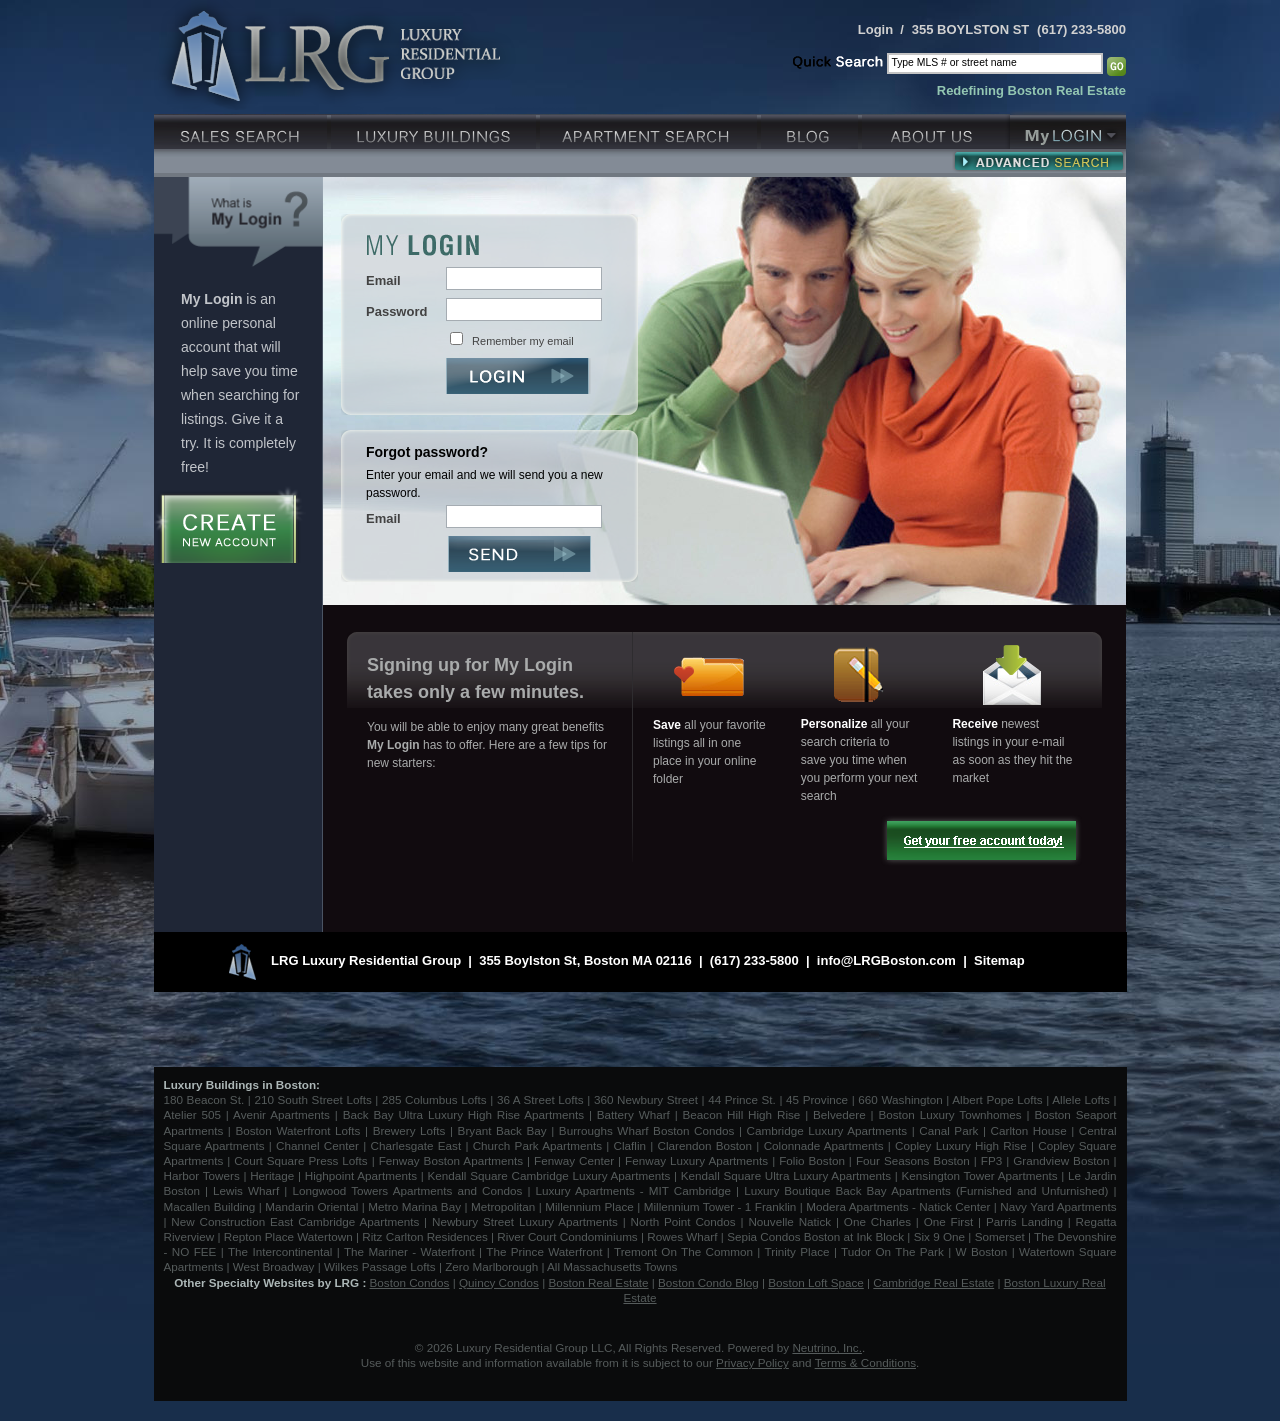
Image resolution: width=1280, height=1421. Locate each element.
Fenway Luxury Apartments (696, 1160)
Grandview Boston (1061, 1160)
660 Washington (900, 1099)
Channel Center (317, 1145)
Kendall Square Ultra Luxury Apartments (786, 1175)
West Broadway (274, 1266)
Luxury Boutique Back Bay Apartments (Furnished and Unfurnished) (926, 1190)
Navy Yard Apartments (1058, 1206)
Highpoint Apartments (363, 1175)
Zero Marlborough (491, 1266)
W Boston (984, 1251)
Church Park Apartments (537, 1145)
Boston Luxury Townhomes (949, 1114)
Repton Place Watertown (288, 1236)
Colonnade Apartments (824, 1145)
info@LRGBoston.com (886, 960)
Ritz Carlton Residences (424, 1236)
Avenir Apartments (281, 1114)
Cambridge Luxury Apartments (827, 1130)
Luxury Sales (242, 129)
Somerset (1000, 1236)
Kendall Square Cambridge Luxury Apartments (550, 1175)
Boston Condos (410, 1282)
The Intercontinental (280, 1251)
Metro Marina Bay (414, 1206)
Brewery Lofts (409, 1130)
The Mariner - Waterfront (409, 1251)
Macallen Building (210, 1206)
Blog (811, 129)
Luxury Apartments (650, 129)
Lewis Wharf (246, 1190)
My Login (1068, 129)
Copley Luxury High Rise (961, 1145)
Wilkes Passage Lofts (380, 1266)
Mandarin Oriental (311, 1206)
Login (875, 29)
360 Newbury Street (646, 1099)
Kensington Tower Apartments (980, 1175)
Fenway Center (574, 1160)
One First (949, 1221)
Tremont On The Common (683, 1251)
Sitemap (999, 960)
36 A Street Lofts (540, 1099)
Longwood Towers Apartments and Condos (407, 1190)
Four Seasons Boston (915, 1160)
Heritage (272, 1175)
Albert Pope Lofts (997, 1099)
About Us (936, 129)
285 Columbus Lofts (434, 1099)
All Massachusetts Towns (612, 1266)
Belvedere (839, 1114)
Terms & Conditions (865, 1362)
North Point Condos (683, 1221)
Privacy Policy (752, 1362)
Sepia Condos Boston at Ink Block (815, 1236)
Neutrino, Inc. (827, 1347)
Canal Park (948, 1130)
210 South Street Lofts (312, 1099)
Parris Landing (1024, 1221)
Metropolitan (505, 1206)
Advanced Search (1038, 161)
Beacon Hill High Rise (742, 1114)
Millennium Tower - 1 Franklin (720, 1206)
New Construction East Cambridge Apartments (295, 1221)
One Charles (877, 1221)
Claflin (632, 1145)
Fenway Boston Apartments (451, 1160)
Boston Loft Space (816, 1282)
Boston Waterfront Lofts (297, 1130)
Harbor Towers (202, 1175)
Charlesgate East (415, 1145)
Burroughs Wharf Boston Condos (647, 1130)
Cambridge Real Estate (933, 1282)
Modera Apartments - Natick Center (898, 1206)
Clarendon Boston (705, 1145)
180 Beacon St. (204, 1099)
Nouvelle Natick (789, 1221)
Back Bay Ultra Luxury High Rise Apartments (463, 1114)
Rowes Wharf (682, 1236)
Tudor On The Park (892, 1251)
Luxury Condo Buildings (435, 129)
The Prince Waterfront (544, 1251)
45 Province (817, 1099)
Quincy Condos (499, 1282)
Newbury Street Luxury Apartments (525, 1221)
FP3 (993, 1160)
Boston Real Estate (598, 1282)
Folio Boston (812, 1160)
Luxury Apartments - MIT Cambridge (633, 1190)
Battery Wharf (633, 1114)
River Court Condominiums (567, 1236)
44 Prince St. (742, 1099)
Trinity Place (799, 1251)
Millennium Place (589, 1206)
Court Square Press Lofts (300, 1160)
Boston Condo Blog (708, 1282)
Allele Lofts (1081, 1099)
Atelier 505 (195, 1114)
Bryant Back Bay (502, 1130)
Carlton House (1029, 1130)
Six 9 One (939, 1236)
